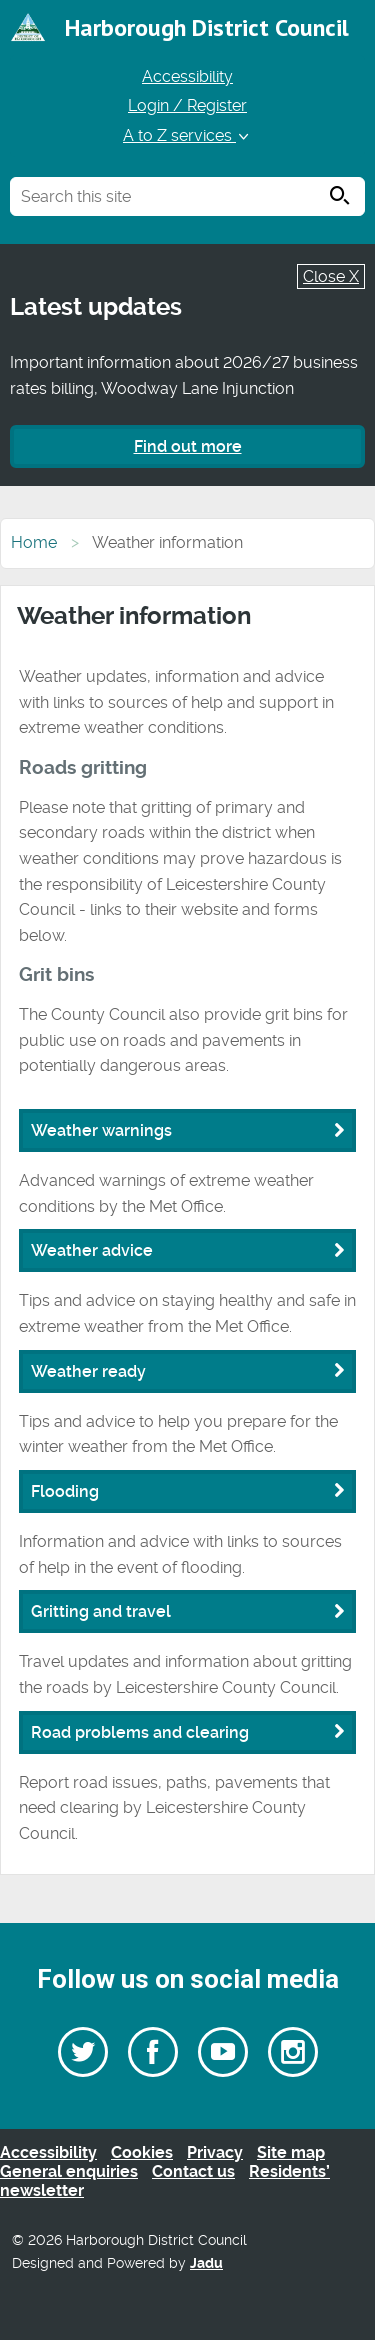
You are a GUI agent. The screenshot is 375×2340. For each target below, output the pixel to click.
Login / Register (187, 105)
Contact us (193, 2171)
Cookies (142, 2152)
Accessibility (187, 76)
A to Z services (187, 135)
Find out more (188, 446)
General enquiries (69, 2171)
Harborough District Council (207, 27)
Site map (291, 2152)
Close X (331, 276)
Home (34, 542)
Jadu (206, 2263)
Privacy (215, 2152)
